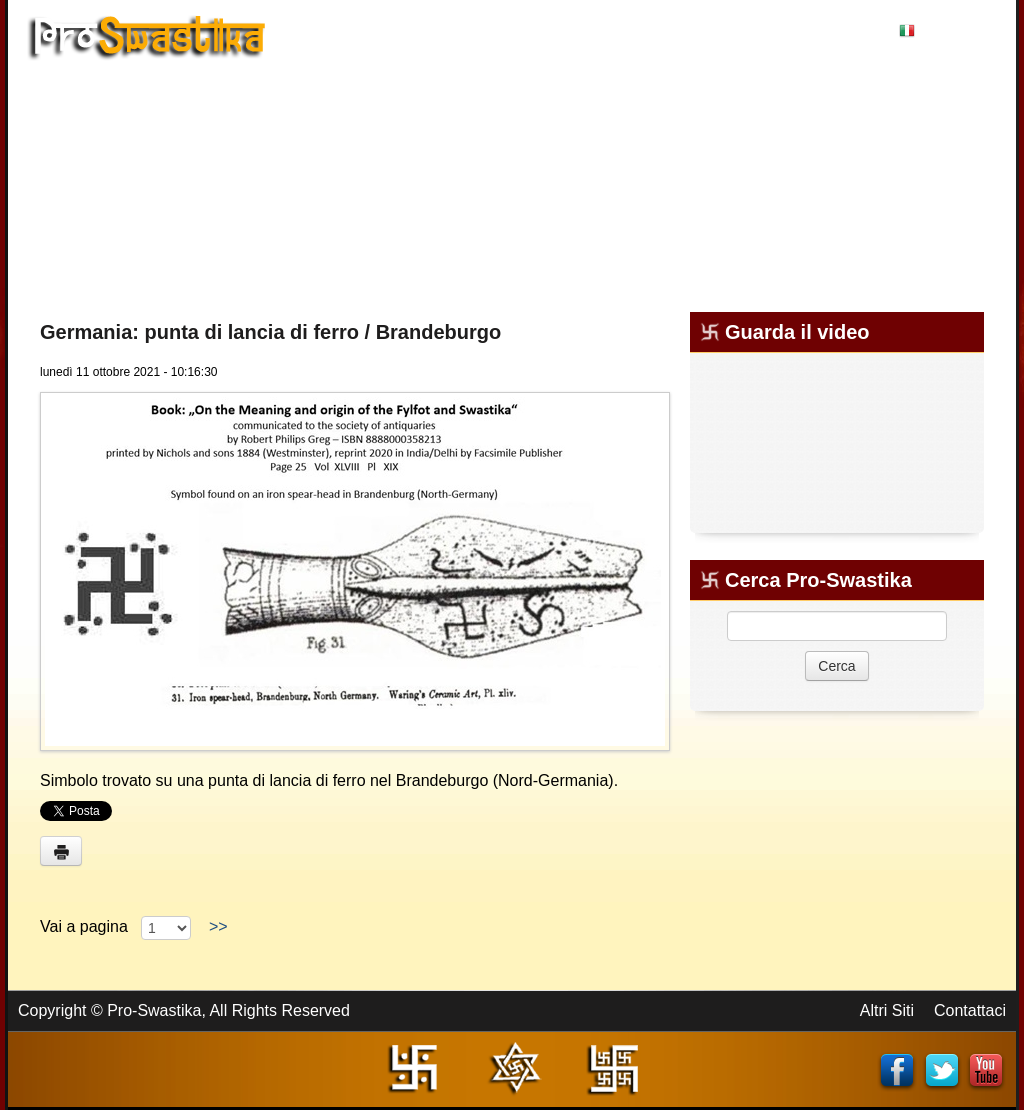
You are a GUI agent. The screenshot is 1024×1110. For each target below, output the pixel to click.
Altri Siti (887, 1010)
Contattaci (970, 1010)
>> (218, 926)
